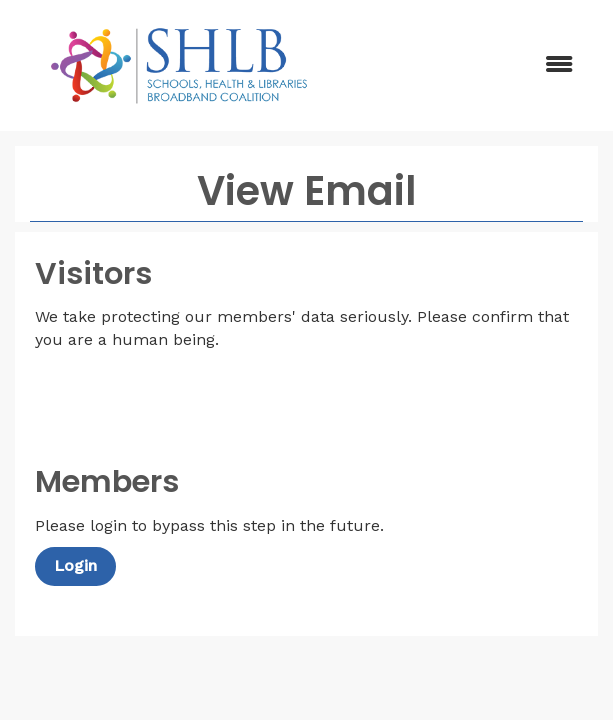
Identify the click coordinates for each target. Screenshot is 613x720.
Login (75, 565)
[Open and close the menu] (467, 65)
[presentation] (187, 401)
